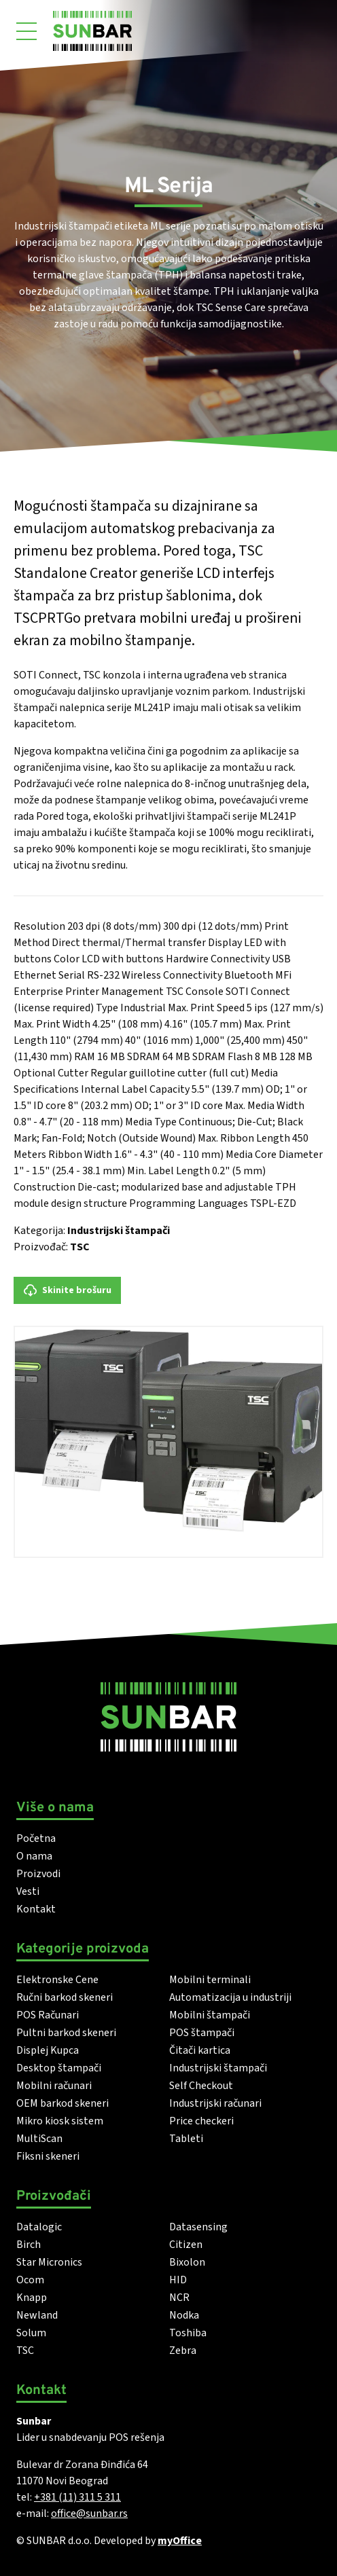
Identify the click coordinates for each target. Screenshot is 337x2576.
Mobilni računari (54, 2085)
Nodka (184, 2315)
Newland (37, 2315)
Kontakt (36, 1909)
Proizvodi (38, 1873)
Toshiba (188, 2332)
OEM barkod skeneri (62, 2103)
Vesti (27, 1891)
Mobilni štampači (209, 2015)
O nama (34, 1856)
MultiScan (39, 2138)
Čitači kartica (199, 2050)
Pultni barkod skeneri (66, 2032)
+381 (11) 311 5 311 (77, 2497)
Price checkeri (201, 2121)
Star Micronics (49, 2262)
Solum (31, 2332)
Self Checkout (201, 2085)
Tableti (186, 2138)
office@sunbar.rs (89, 2513)
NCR (179, 2297)
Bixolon (187, 2262)
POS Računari (47, 2015)
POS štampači (201, 2032)
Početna (36, 1838)
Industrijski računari (215, 2103)
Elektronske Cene (57, 1979)
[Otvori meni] (26, 31)
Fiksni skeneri (47, 2156)
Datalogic (39, 2226)
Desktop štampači (58, 2068)
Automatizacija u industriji (230, 1997)
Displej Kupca (47, 2050)
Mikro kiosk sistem (59, 2121)
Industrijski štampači (118, 1230)
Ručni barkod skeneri (64, 1997)
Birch (28, 2244)
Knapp (31, 2297)
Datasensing (198, 2226)
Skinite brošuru (67, 1290)
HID (178, 2279)
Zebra (182, 2350)
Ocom (30, 2279)
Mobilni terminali (210, 1979)
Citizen (185, 2244)
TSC (80, 1246)
